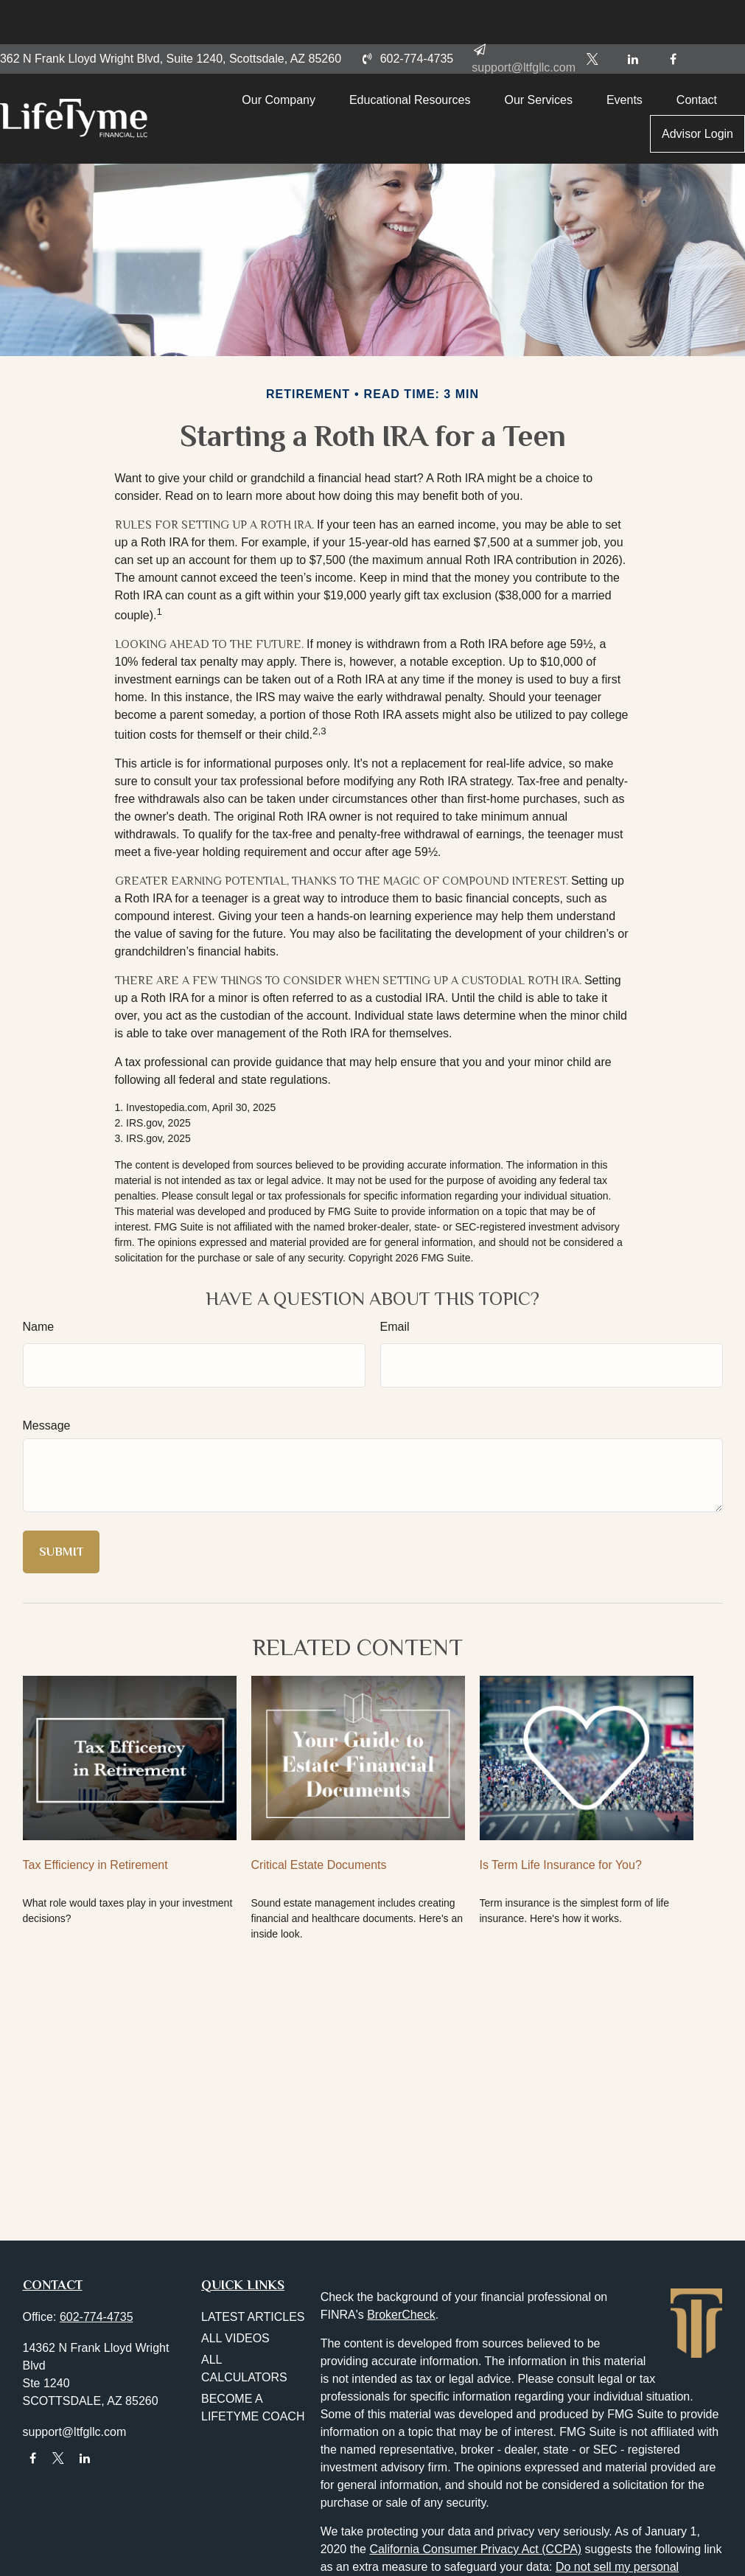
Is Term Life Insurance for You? (561, 1865)
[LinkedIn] (632, 14)
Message (47, 1425)
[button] (297, 63)
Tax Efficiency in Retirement (95, 1865)
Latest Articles (253, 2317)
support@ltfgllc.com (75, 2432)
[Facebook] (673, 14)
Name (39, 1326)
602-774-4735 (406, 14)
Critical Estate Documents (319, 1865)
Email (395, 1326)
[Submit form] (61, 1552)
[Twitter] (592, 14)
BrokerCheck (401, 2314)
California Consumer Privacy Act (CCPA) (475, 2549)
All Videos (235, 2338)
